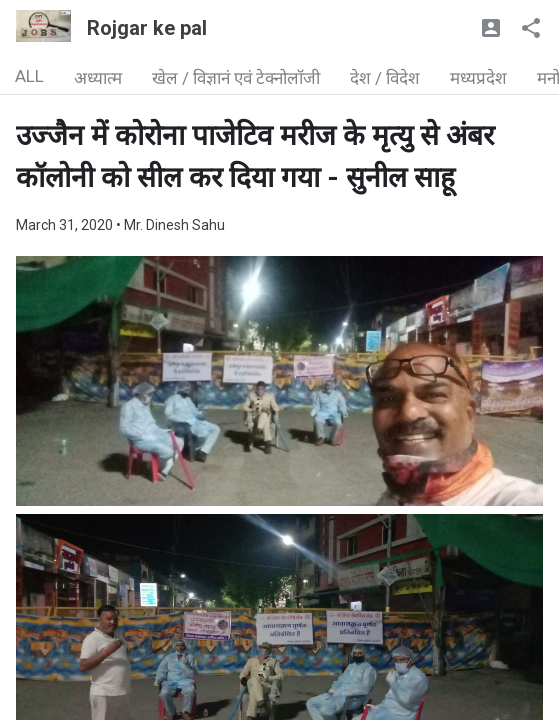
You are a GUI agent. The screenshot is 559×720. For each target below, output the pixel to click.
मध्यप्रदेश (478, 78)
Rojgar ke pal (147, 28)
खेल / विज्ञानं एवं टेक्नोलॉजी (236, 78)
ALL (29, 76)
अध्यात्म (98, 78)
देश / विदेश (385, 78)
